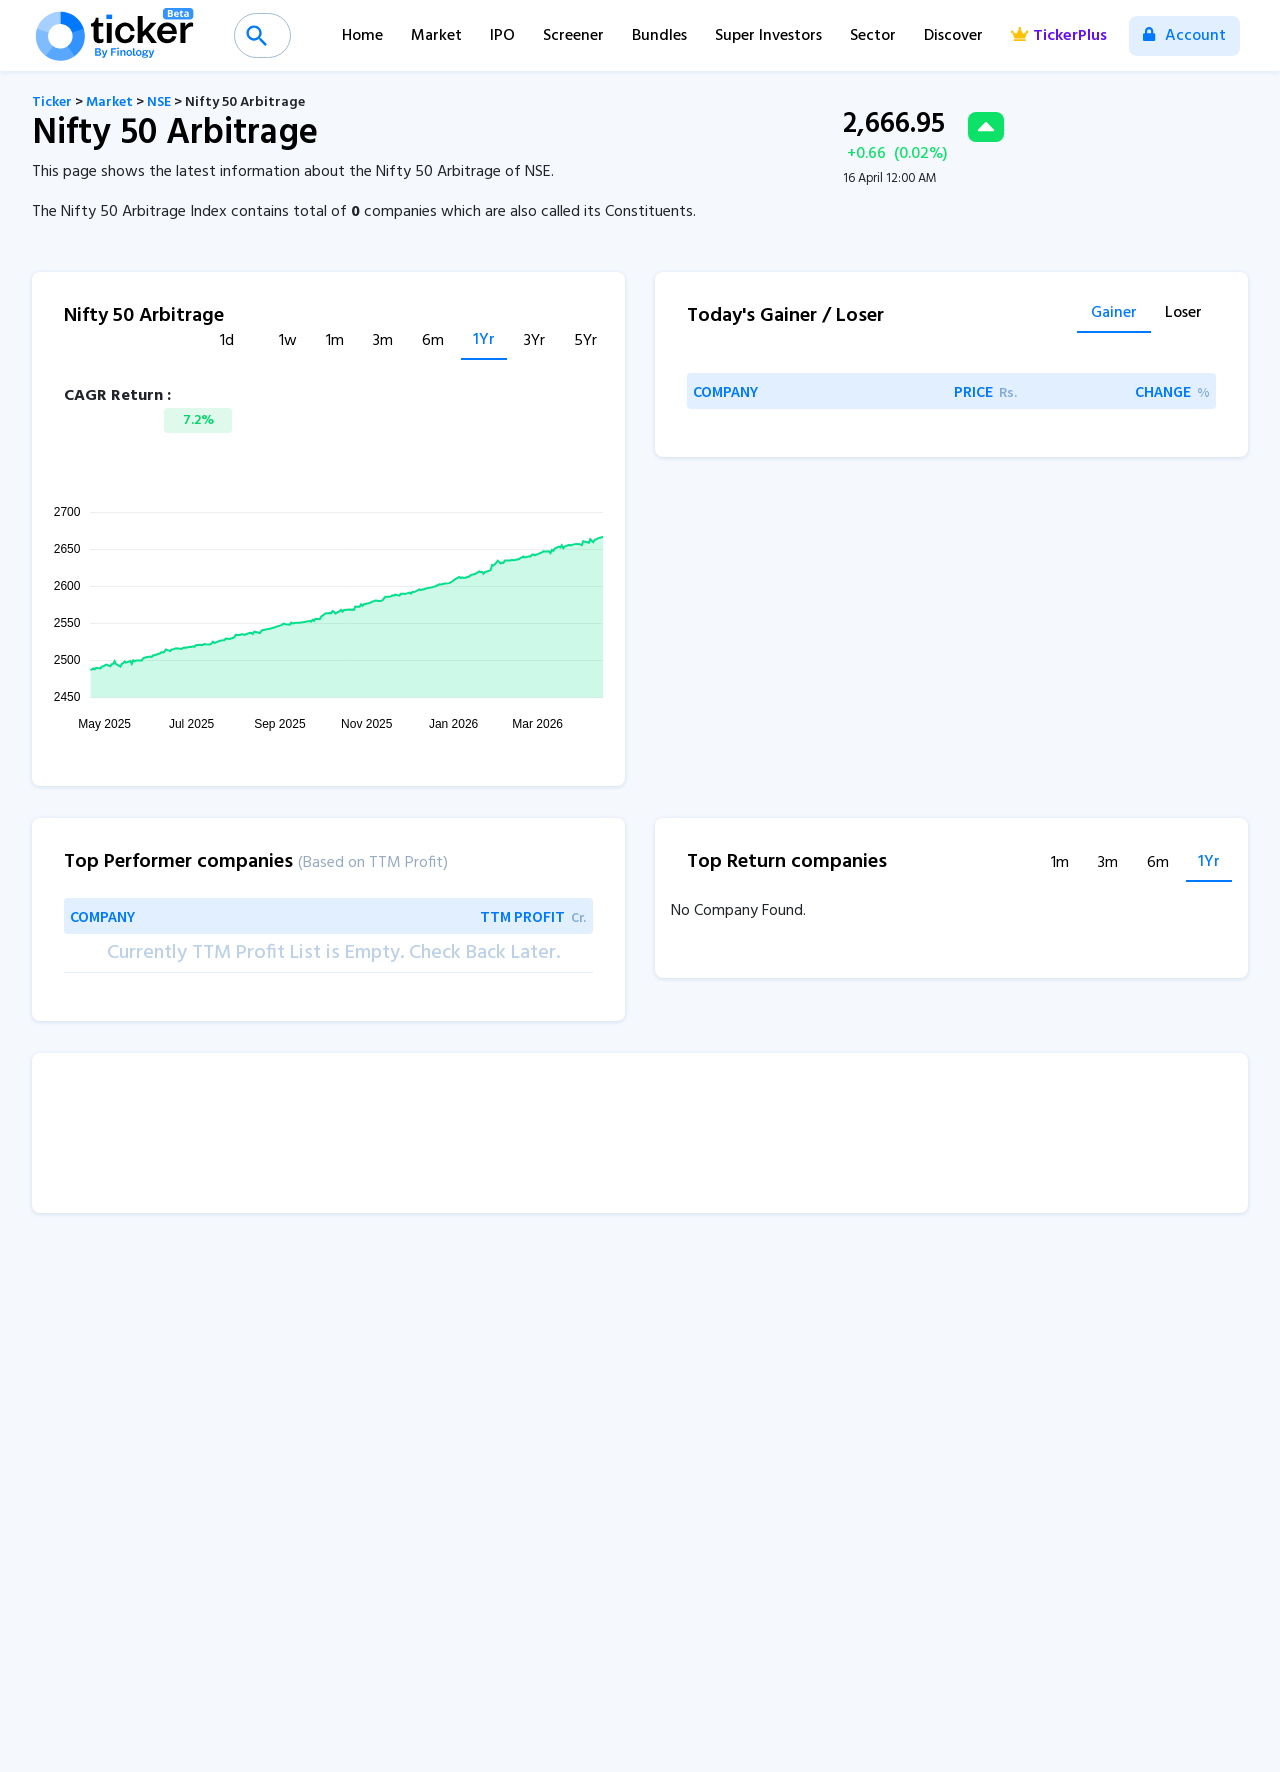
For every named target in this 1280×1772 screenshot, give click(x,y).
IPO (502, 36)
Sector (873, 36)
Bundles (659, 36)
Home (362, 36)
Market (436, 36)
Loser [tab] (1183, 315)
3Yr (534, 341)
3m (383, 341)
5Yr (585, 341)
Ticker (52, 102)
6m (433, 341)
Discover (953, 36)
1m (335, 341)
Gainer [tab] (1114, 315)
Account (1184, 36)
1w (288, 341)
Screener (573, 36)
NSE (159, 102)
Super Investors (768, 36)
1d (227, 341)
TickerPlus (1059, 36)
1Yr (484, 340)
